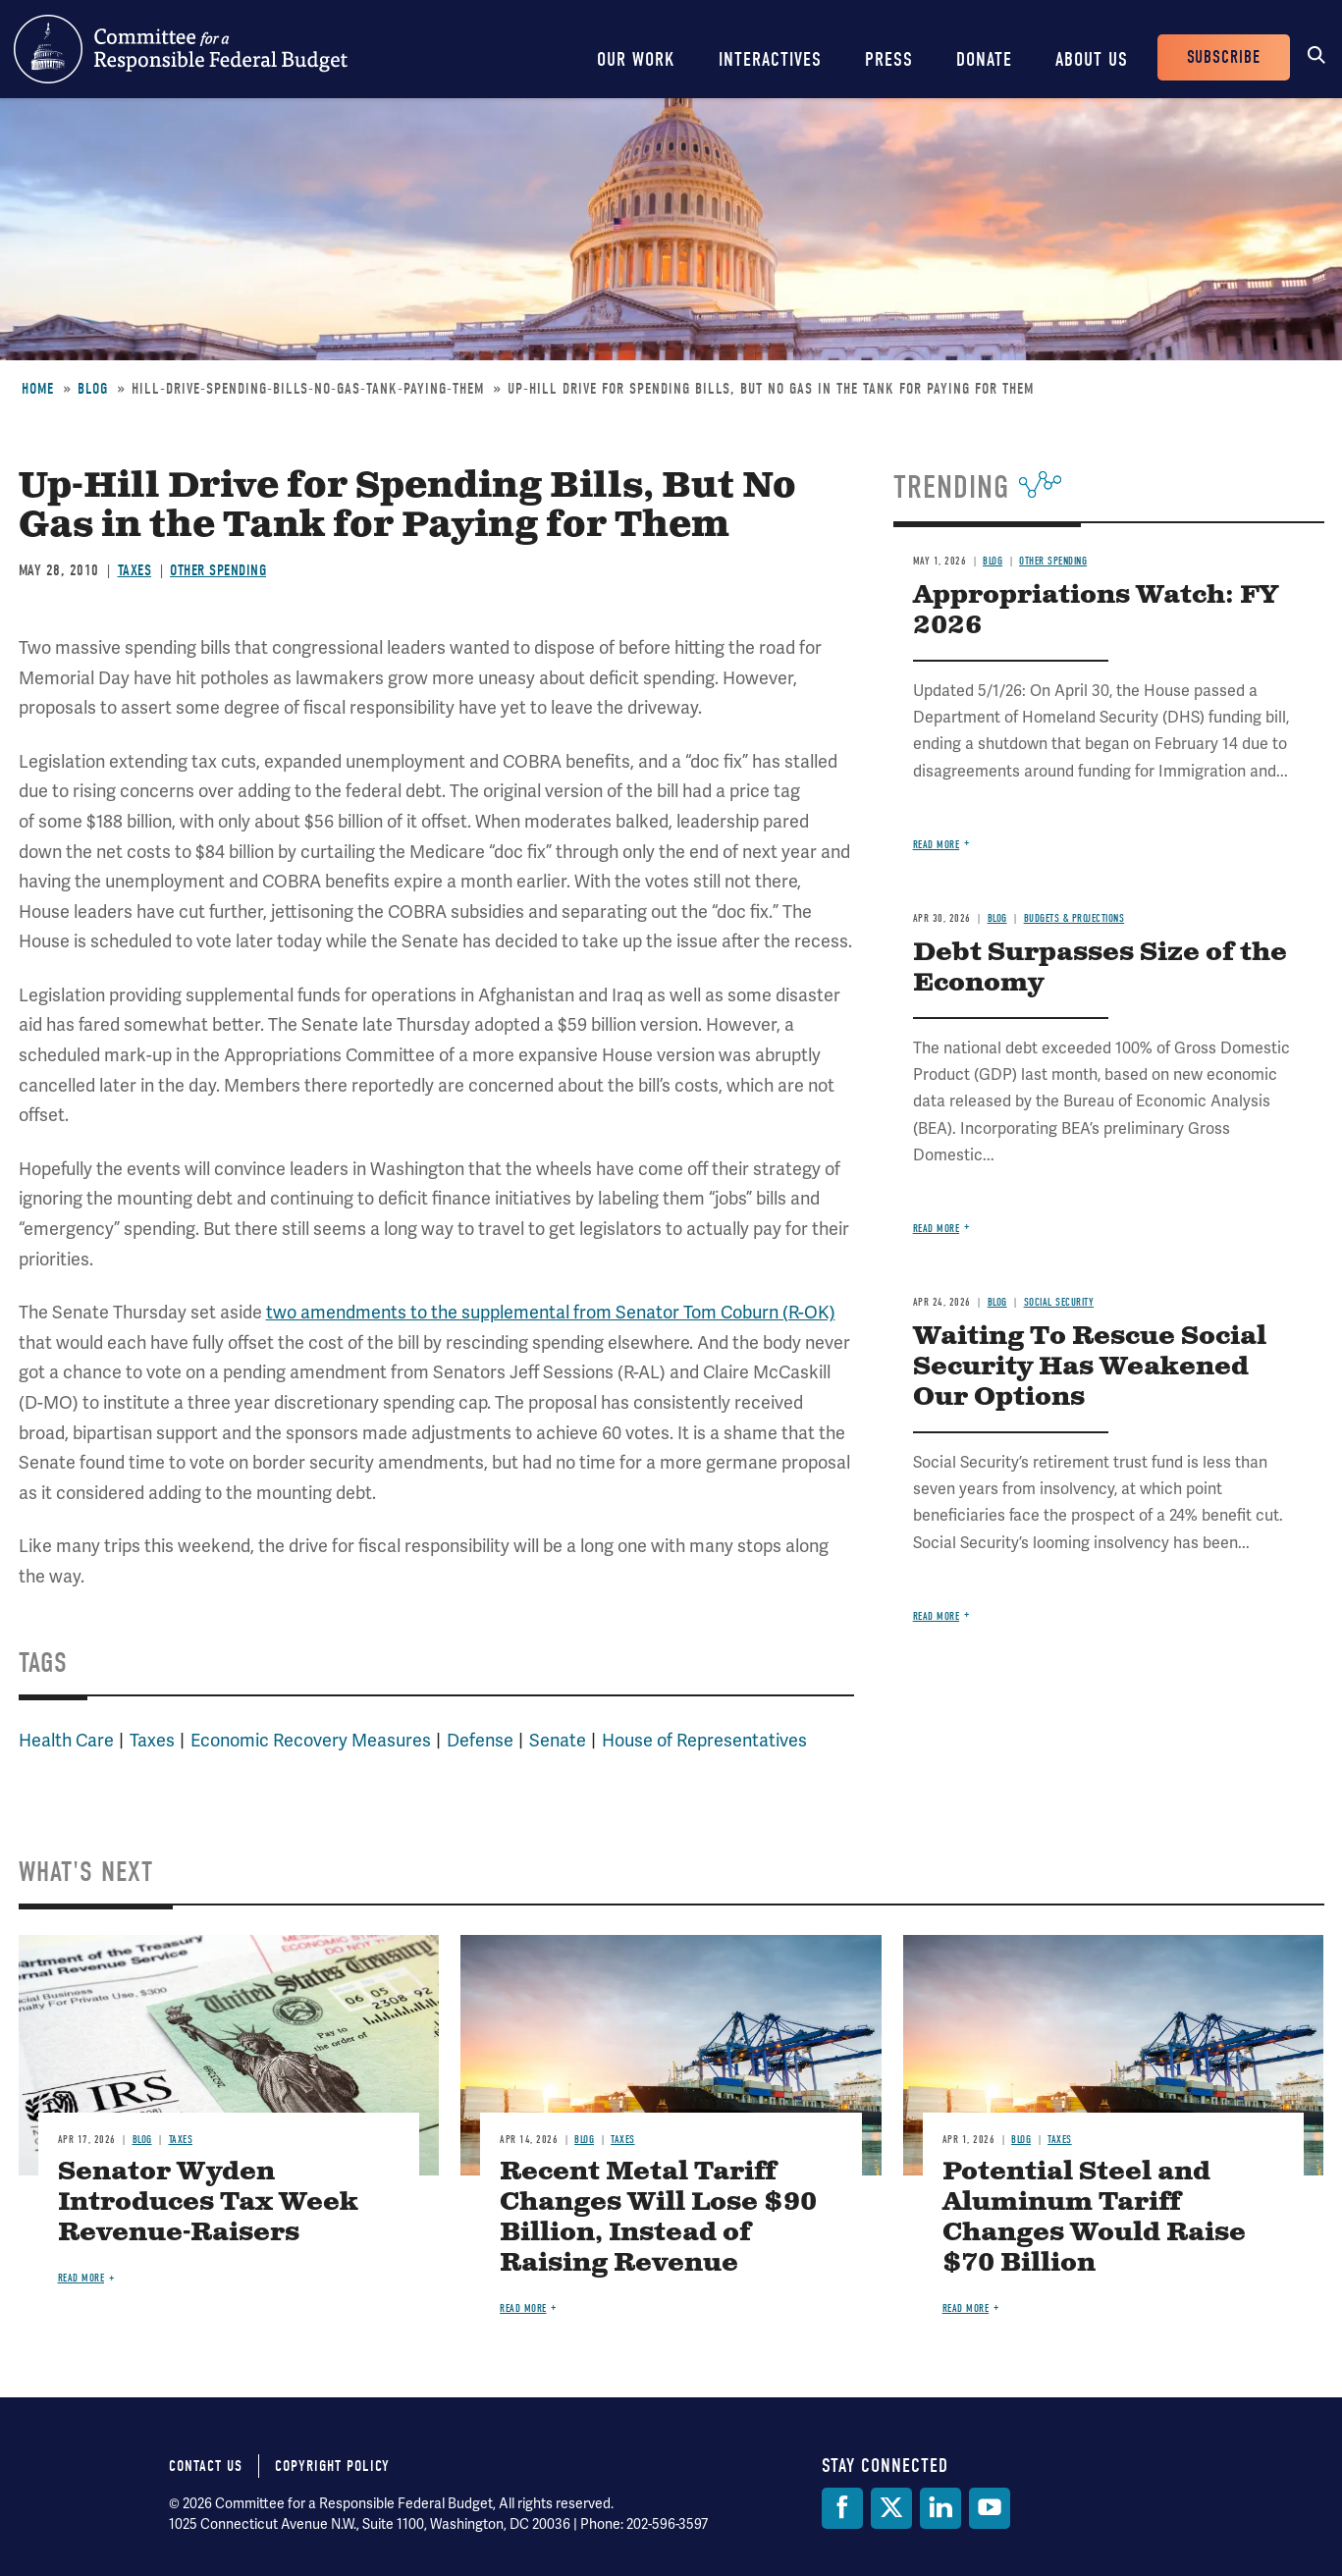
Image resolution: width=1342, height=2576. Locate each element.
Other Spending (218, 570)
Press (889, 59)
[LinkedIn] (940, 2508)
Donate (984, 59)
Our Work (636, 59)
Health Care (66, 1740)
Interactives (770, 59)
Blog (93, 389)
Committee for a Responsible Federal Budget (181, 49)
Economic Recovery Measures (310, 1740)
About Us (1091, 59)
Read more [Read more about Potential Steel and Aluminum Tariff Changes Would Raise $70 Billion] (966, 2308)
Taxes (135, 570)
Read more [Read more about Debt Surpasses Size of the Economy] (936, 1228)
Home (38, 389)
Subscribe (1224, 57)
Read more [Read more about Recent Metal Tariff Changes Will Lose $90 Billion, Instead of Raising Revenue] (523, 2308)
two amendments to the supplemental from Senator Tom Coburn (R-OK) (550, 1312)
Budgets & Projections (1074, 918)
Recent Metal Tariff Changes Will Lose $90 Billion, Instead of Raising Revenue (658, 2218)
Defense (480, 1740)
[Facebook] (842, 2508)
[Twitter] (891, 2508)
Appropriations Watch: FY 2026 (1095, 610)
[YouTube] (989, 2508)
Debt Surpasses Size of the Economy (1100, 968)
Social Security (1059, 1302)
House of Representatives (704, 1740)
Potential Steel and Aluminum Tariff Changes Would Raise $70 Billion (1094, 2218)
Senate (557, 1740)
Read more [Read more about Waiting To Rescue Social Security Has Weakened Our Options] (936, 1616)
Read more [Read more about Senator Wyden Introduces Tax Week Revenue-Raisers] (81, 2278)
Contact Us (205, 2466)
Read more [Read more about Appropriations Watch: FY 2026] (936, 844)
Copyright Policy (332, 2466)
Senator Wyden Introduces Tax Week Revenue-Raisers (208, 2202)
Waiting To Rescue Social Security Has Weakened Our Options (1089, 1367)
